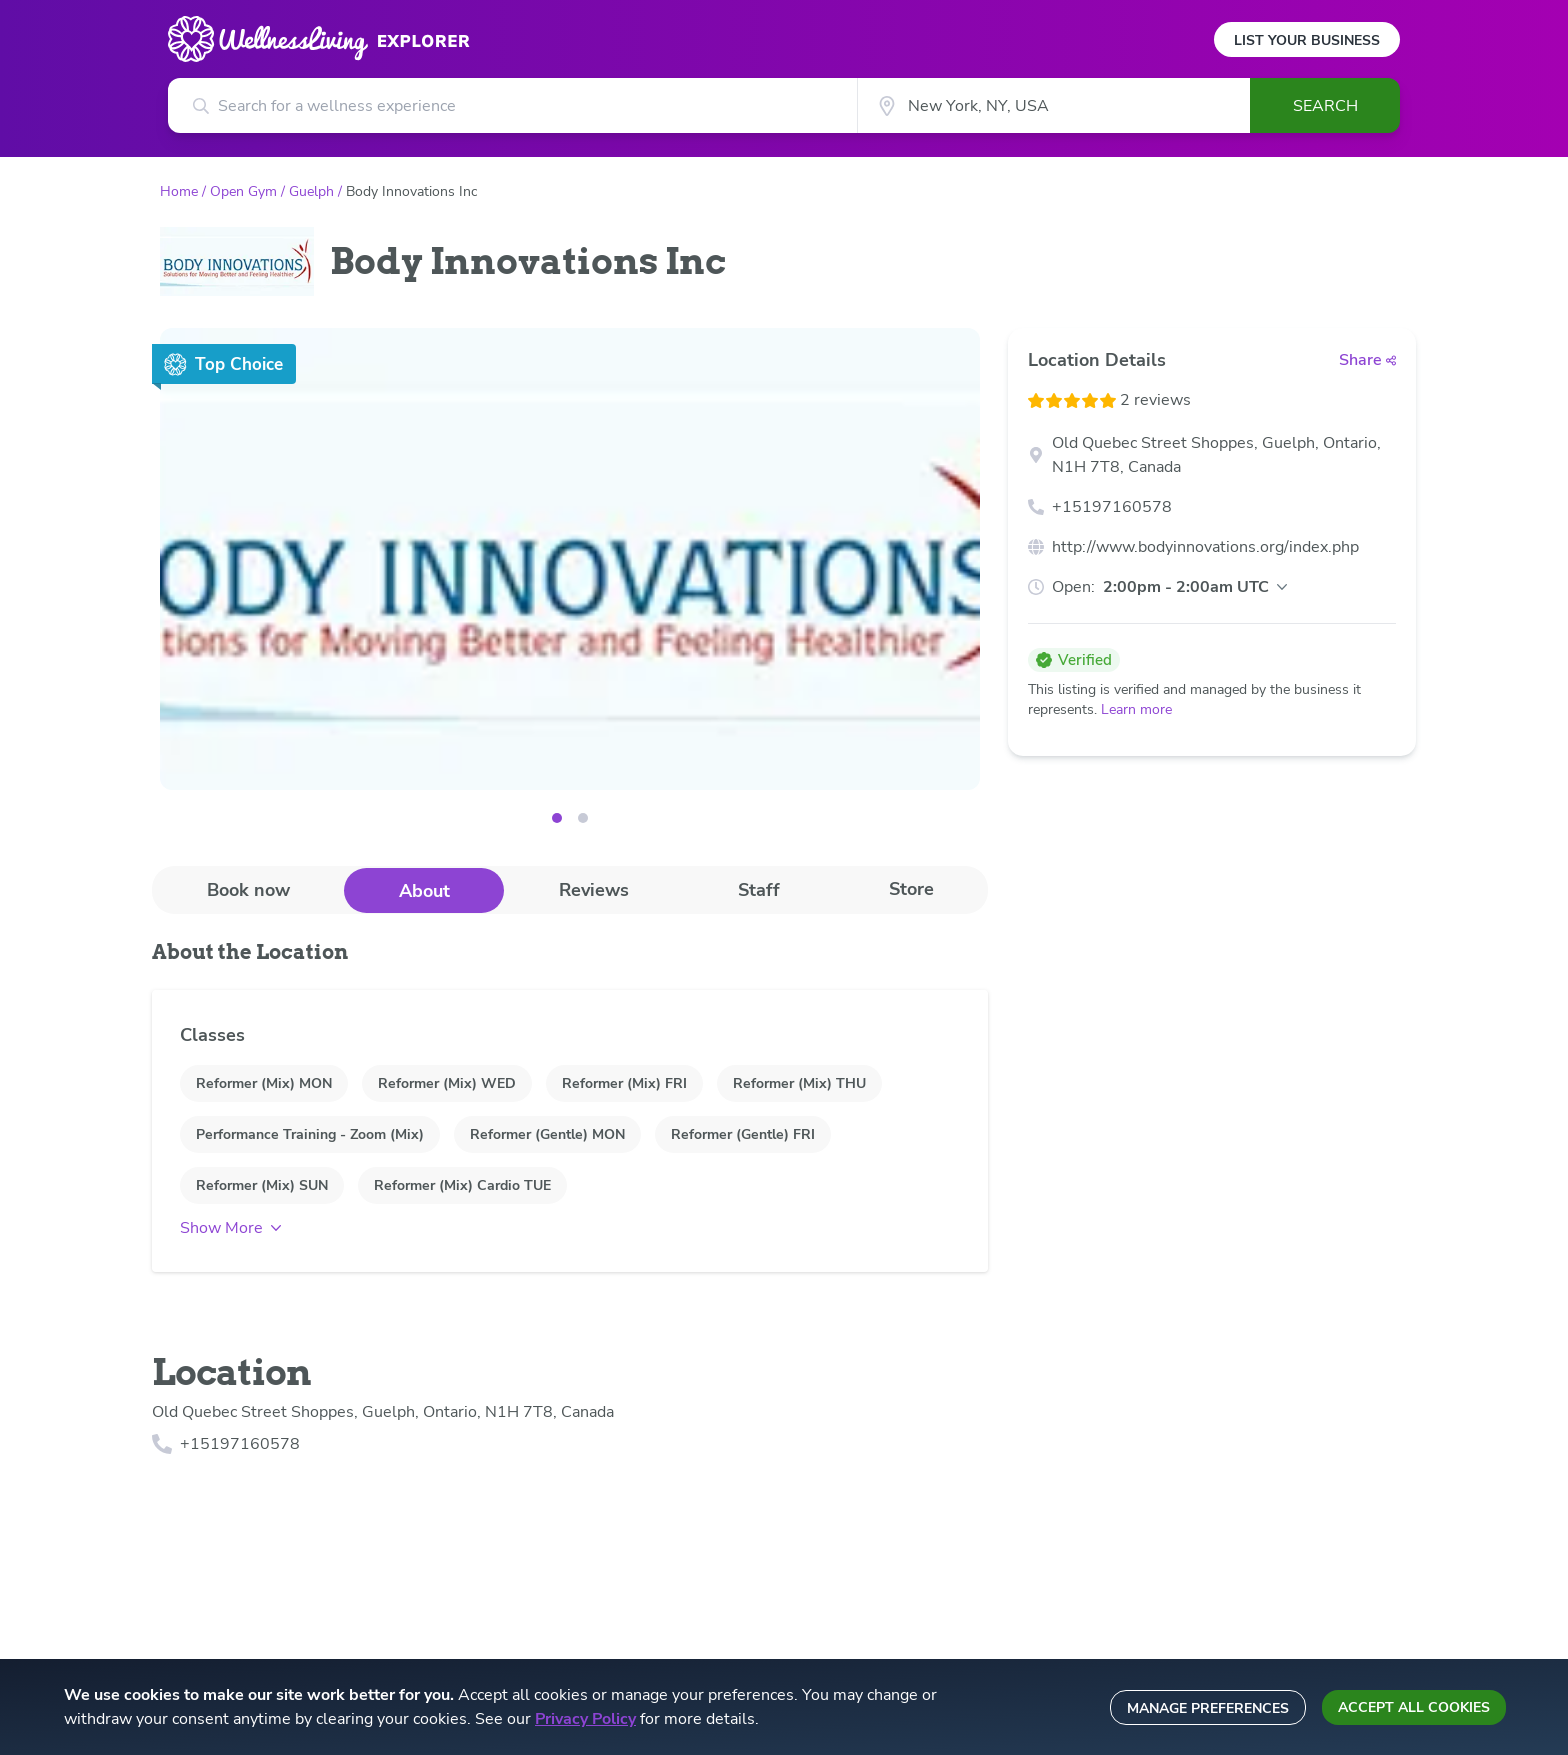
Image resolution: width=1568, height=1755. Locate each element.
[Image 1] (583, 818)
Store (911, 889)
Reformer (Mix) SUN (262, 1185)
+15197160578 (1112, 507)
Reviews (594, 890)
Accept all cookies (1414, 1707)
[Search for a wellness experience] (512, 105)
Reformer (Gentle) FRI (743, 1134)
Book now (248, 890)
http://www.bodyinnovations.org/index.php (1205, 547)
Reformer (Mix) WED (447, 1083)
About (424, 891)
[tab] (248, 889)
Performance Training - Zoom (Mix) (310, 1134)
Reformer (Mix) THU (799, 1083)
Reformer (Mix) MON (264, 1083)
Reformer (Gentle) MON (547, 1134)
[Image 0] (557, 818)
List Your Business (1307, 40)
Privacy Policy (585, 1719)
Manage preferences (1208, 1708)
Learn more (1136, 709)
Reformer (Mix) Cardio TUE (462, 1185)
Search (1325, 106)
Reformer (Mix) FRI (624, 1083)
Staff (759, 890)
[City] (1053, 105)
